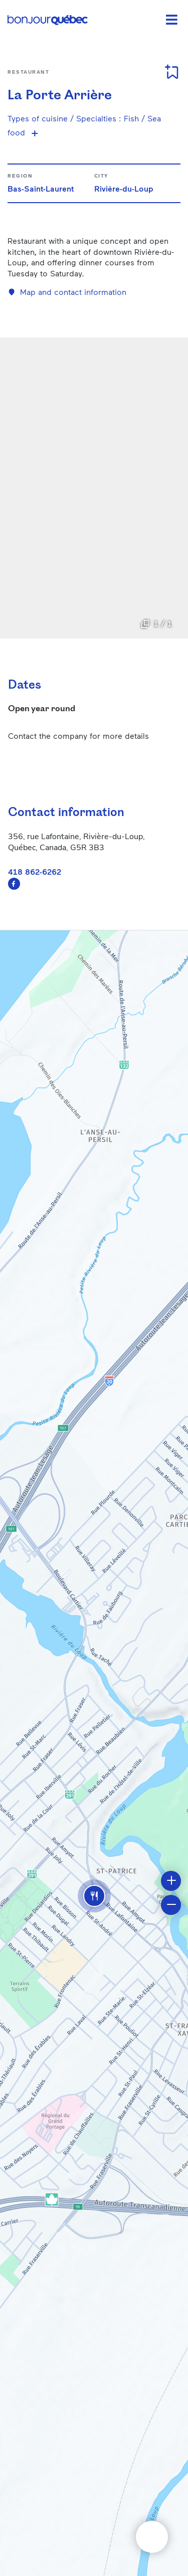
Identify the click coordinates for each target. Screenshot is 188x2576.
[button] (94, 1896)
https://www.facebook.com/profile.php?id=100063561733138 (14, 884)
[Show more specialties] (35, 133)
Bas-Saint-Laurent (41, 188)
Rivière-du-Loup (123, 188)
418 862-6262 (34, 871)
